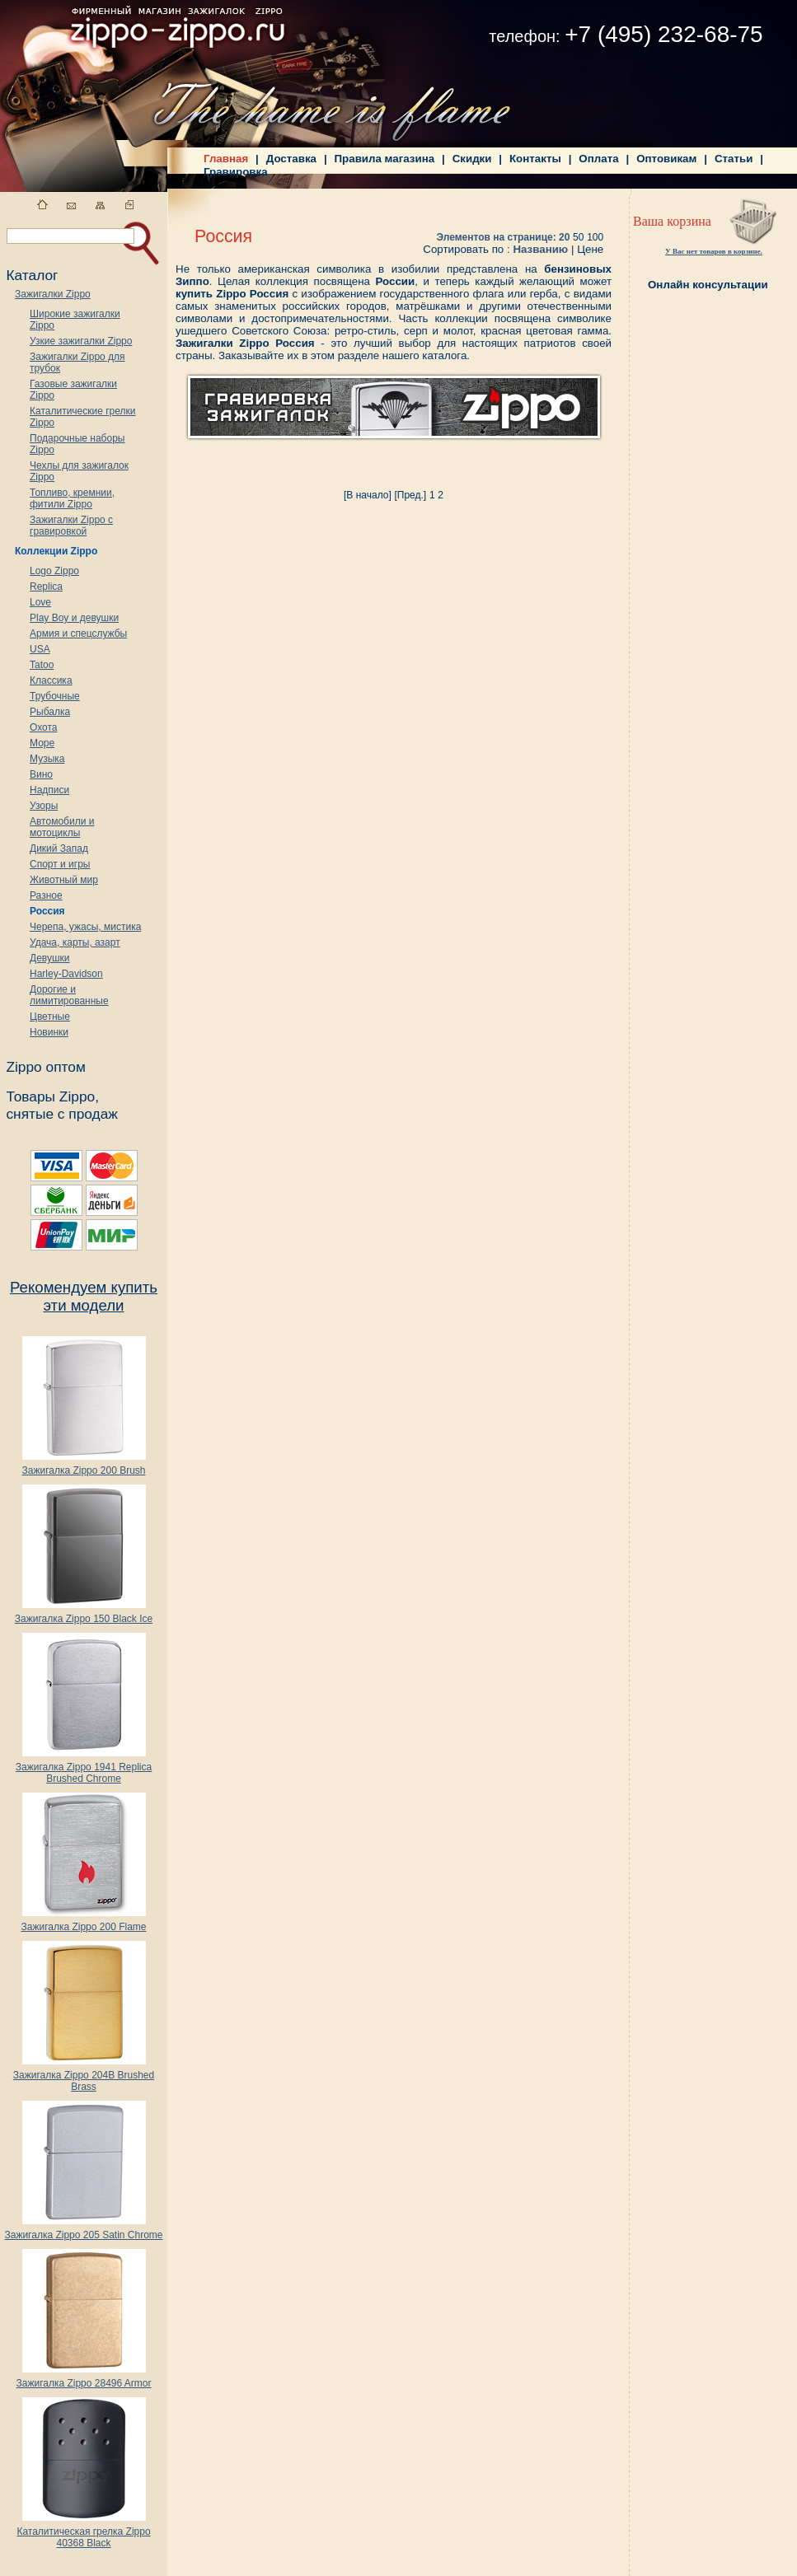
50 (578, 237)
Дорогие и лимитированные (69, 995)
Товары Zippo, (52, 1096)
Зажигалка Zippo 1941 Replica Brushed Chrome (84, 1768)
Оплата (598, 158)
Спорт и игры (60, 864)
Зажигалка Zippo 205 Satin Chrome (83, 2230)
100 (595, 237)
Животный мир (64, 880)
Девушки (50, 958)
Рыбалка (50, 712)
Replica (46, 586)
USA (40, 649)
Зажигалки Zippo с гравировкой (71, 525)
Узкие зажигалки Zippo (81, 341)
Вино (41, 774)
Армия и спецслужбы (78, 633)
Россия (47, 911)
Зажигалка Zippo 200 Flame (83, 1922)
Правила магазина (385, 158)
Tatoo (42, 665)
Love (40, 602)
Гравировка (236, 172)
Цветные (50, 1016)
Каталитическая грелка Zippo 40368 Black (83, 2533)
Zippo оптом (45, 1067)
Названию (540, 249)
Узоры (44, 805)
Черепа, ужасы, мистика (85, 927)
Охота (44, 727)
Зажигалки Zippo (53, 294)
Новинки (49, 1032)
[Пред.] (410, 495)
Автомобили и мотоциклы (62, 827)
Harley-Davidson (66, 973)
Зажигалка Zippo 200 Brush (83, 1466)
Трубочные (55, 696)
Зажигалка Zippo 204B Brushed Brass (83, 2076)
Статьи (733, 158)
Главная (226, 158)
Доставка (291, 158)
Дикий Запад (59, 848)
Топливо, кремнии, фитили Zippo (72, 498)
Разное (46, 895)
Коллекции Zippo (56, 551)
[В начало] (367, 495)
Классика (51, 680)
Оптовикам (666, 158)
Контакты (535, 158)
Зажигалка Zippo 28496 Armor (83, 2378)
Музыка (47, 758)
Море (42, 743)
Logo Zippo (54, 571)
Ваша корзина (672, 221)
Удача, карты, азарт (75, 942)
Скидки (472, 158)
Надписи (49, 790)
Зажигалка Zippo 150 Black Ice (83, 1614)
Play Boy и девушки (74, 618)
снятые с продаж (62, 1114)
